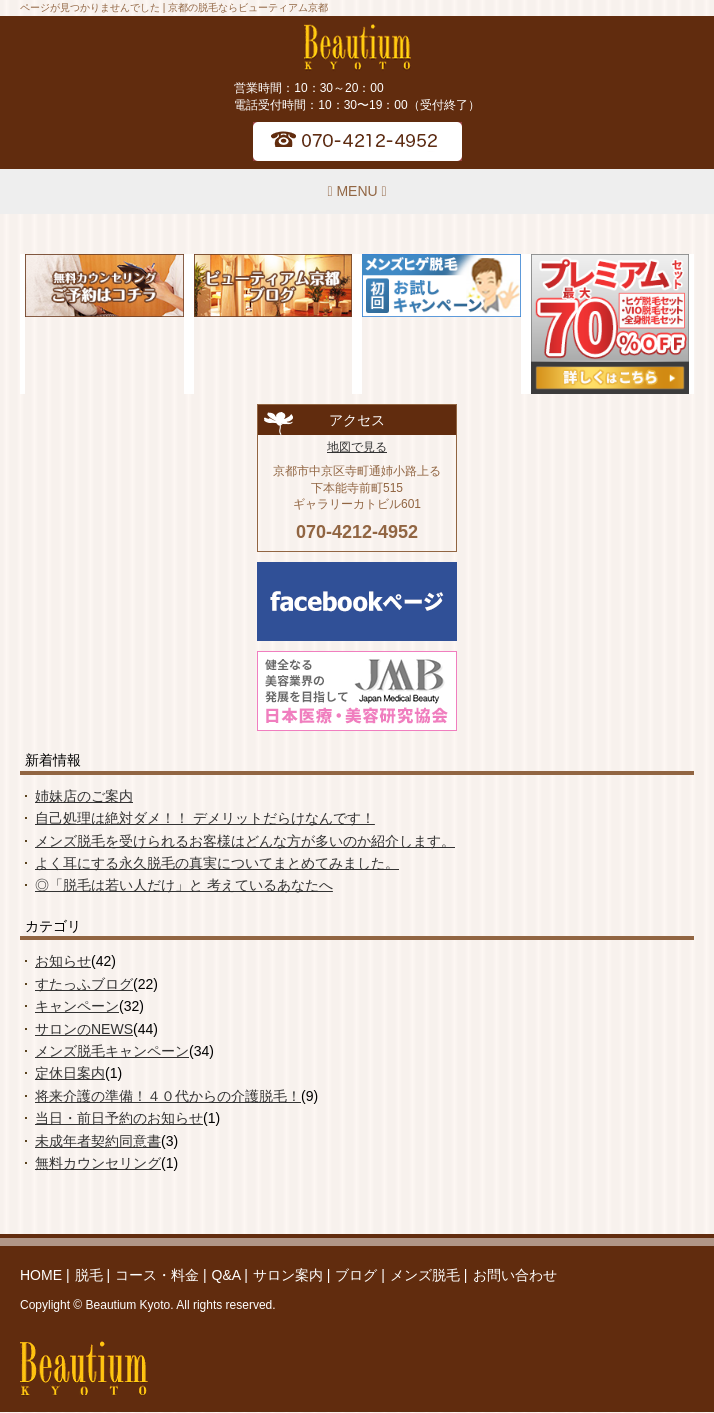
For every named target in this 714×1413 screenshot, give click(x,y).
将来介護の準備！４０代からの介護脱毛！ (168, 1096)
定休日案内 (70, 1073)
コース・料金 (157, 1275)
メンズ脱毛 (425, 1275)
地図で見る (357, 447)
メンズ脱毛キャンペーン (112, 1051)
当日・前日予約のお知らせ (119, 1118)
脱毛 (89, 1275)
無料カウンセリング (98, 1163)
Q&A (226, 1275)
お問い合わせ (515, 1275)
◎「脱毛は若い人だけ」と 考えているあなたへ (184, 885)
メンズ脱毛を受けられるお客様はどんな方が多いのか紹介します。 (245, 841)
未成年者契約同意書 (98, 1141)
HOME (41, 1275)
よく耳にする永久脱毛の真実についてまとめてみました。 (217, 863)
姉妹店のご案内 (84, 796)
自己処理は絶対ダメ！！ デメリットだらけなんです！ (205, 818)
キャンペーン (77, 1006)
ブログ (356, 1275)
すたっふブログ (84, 984)
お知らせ (63, 961)
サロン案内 (288, 1275)
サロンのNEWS (84, 1029)
